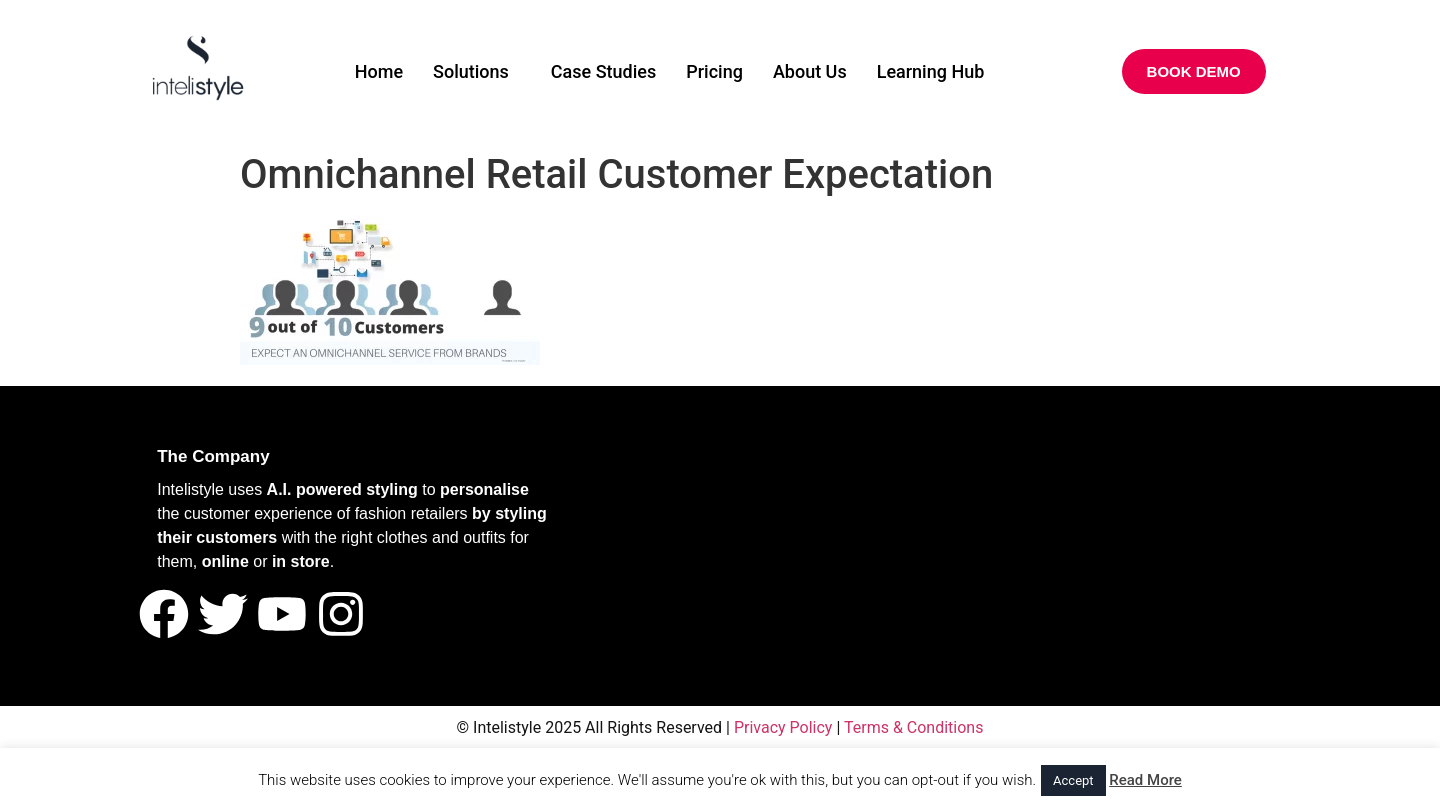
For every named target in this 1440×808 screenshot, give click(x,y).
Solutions (471, 71)
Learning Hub (931, 71)
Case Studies (603, 71)
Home (379, 71)
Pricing (714, 71)
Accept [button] (1073, 780)
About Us (810, 71)
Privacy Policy (783, 727)
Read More (1145, 780)
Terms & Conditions (914, 727)
